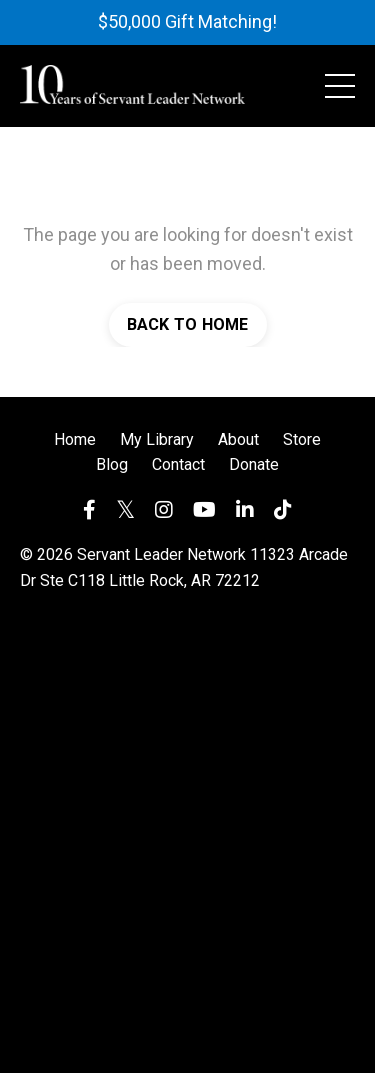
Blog (112, 464)
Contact (178, 464)
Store (302, 439)
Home (75, 439)
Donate (254, 464)
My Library (157, 439)
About (238, 439)
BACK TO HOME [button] (188, 324)
